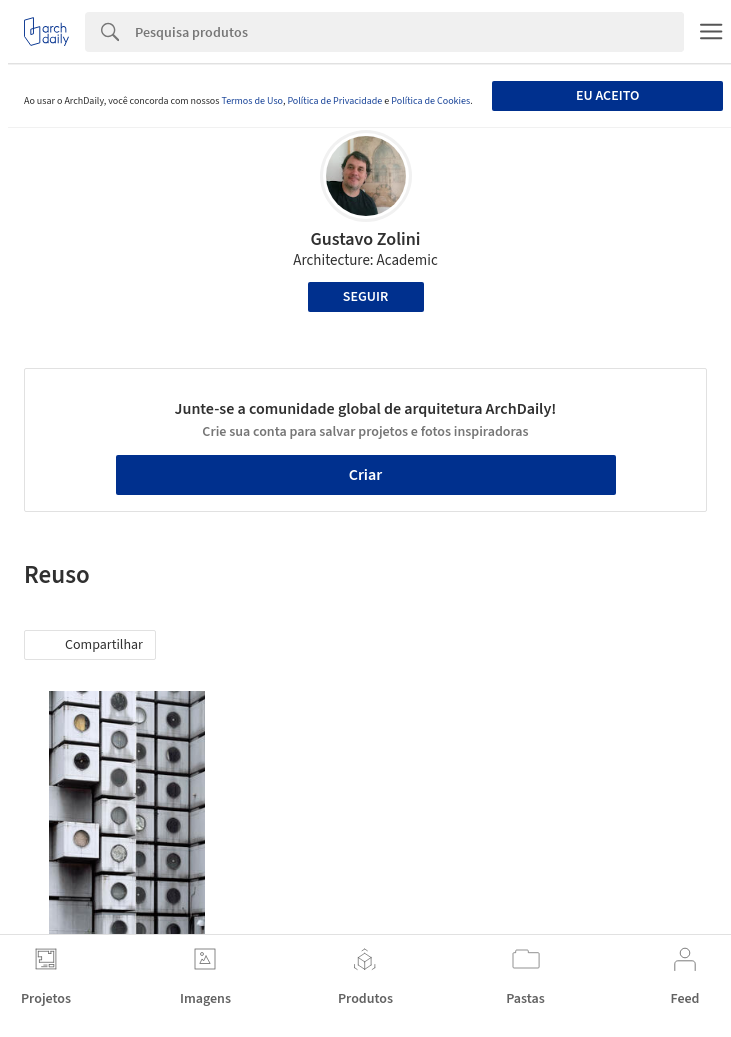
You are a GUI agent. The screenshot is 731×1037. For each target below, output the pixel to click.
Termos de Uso (251, 101)
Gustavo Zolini (365, 239)
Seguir (365, 297)
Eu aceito (607, 96)
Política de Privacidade (334, 101)
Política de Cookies (430, 101)
